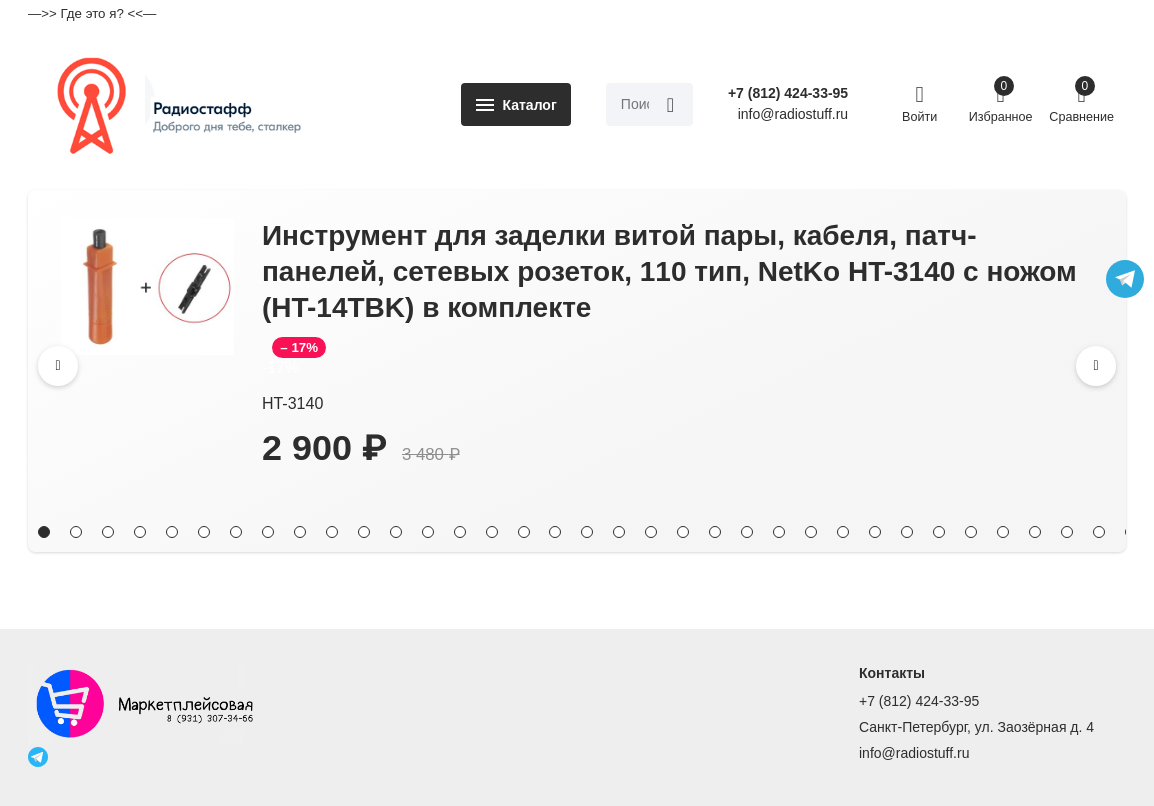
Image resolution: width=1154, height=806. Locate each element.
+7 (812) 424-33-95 (788, 93)
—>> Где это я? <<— (92, 13)
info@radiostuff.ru (914, 754)
